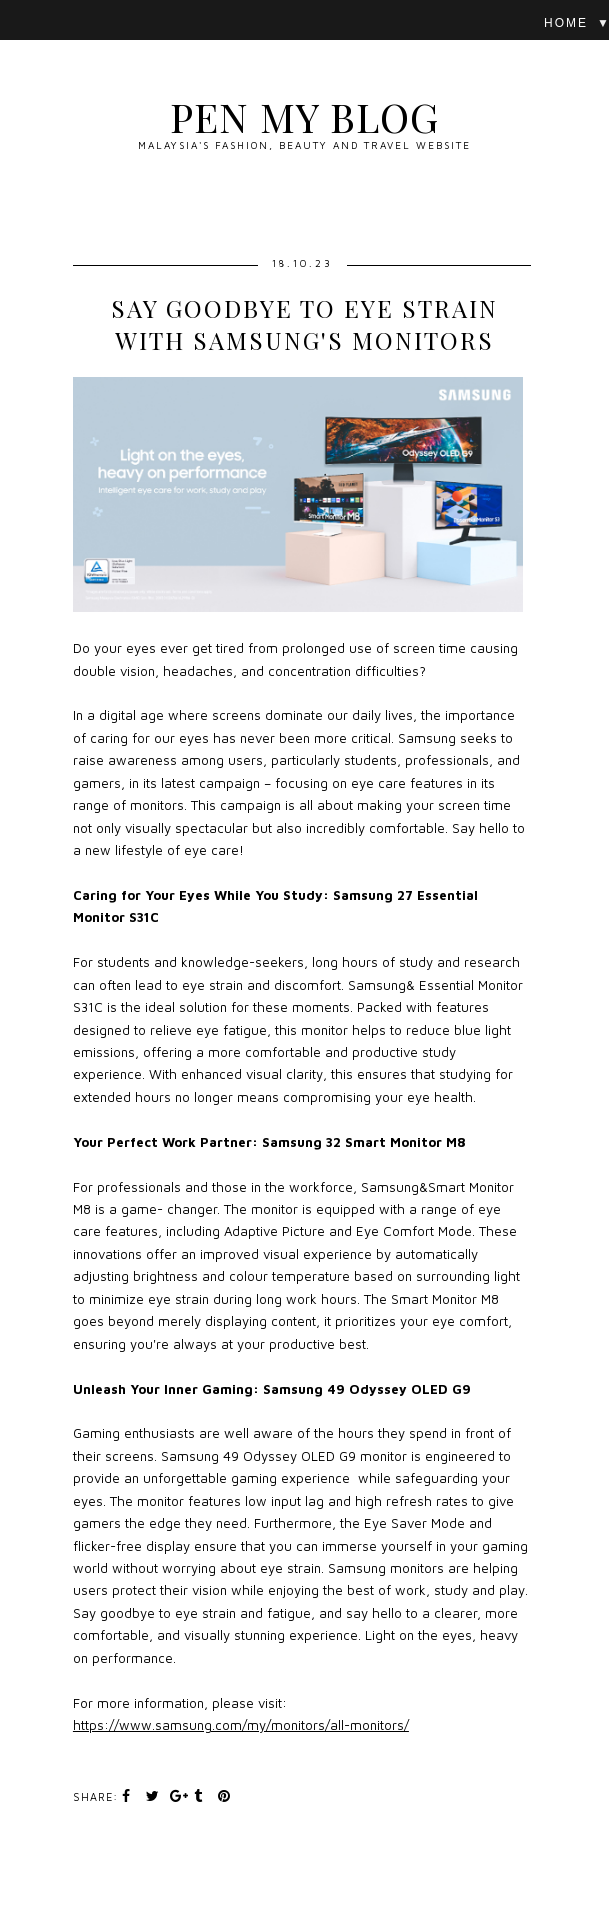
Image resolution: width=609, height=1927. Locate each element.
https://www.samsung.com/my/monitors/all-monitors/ (241, 1725)
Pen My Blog (304, 116)
